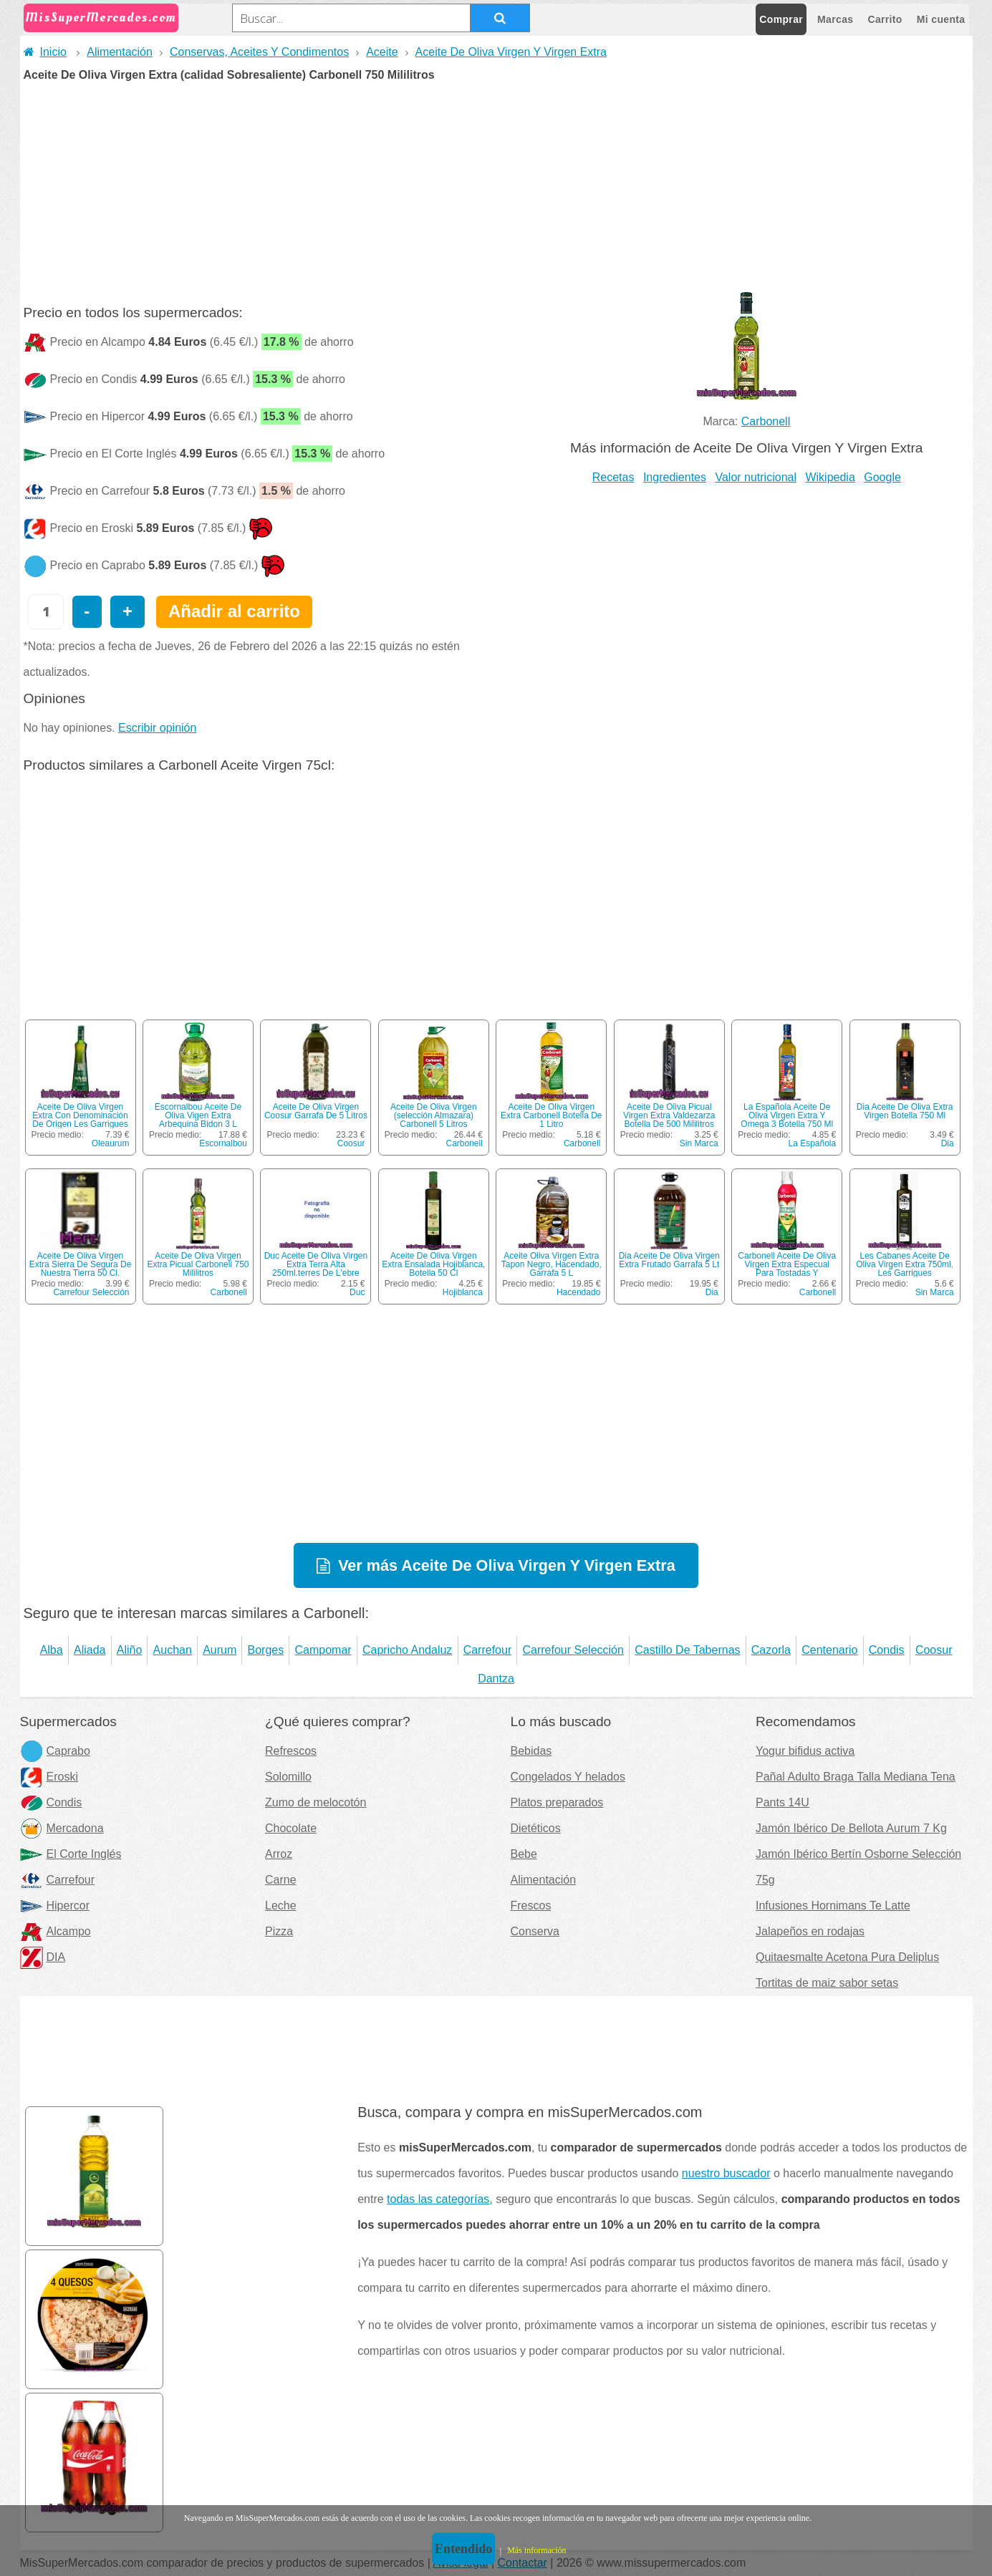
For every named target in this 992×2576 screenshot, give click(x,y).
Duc (357, 1292)
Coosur (351, 1143)
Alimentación (120, 52)
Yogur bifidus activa (805, 1751)
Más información (536, 2550)
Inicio (45, 52)
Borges (266, 1650)
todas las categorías (438, 2199)
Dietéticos (536, 1828)
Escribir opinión (157, 728)
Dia (947, 1143)
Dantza (496, 1678)
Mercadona (62, 1828)
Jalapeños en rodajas (810, 1931)
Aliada (89, 1650)
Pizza (279, 1931)
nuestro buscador (726, 2173)
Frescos (531, 1905)
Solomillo (288, 1777)
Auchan (172, 1650)
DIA (43, 1957)
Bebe (524, 1854)
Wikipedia (829, 477)
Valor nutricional (755, 477)
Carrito (884, 19)
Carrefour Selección (91, 1292)
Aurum (219, 1650)
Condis (887, 1650)
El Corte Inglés (71, 1854)
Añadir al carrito (234, 611)
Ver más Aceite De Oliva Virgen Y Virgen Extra (506, 1565)
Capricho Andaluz (407, 1650)
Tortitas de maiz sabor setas (827, 1983)
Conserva (535, 1931)
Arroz (278, 1854)
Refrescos (291, 1751)
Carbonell (765, 421)
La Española (812, 1143)
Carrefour (487, 1650)
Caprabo (55, 1751)
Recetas (613, 477)
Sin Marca (699, 1143)
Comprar (781, 19)
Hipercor (55, 1905)
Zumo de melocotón (315, 1802)
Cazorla (771, 1650)
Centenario (829, 1650)
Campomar (323, 1650)
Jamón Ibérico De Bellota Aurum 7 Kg (851, 1828)
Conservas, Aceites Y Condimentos (259, 52)
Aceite (382, 52)
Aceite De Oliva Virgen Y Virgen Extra (511, 52)
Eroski (49, 1777)
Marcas (835, 19)
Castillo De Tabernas (687, 1650)
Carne (281, 1880)
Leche (281, 1905)
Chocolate (291, 1828)
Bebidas (531, 1751)
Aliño (130, 1650)
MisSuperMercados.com (101, 17)
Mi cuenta (941, 19)
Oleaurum (111, 1143)
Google (882, 477)
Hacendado (578, 1292)
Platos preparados (557, 1802)
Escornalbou (223, 1143)
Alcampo (55, 1931)
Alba (51, 1650)
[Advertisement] (496, 188)
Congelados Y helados (568, 1777)
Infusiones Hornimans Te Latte (833, 1905)
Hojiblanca (463, 1292)
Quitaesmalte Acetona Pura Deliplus (847, 1957)
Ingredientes (674, 477)
